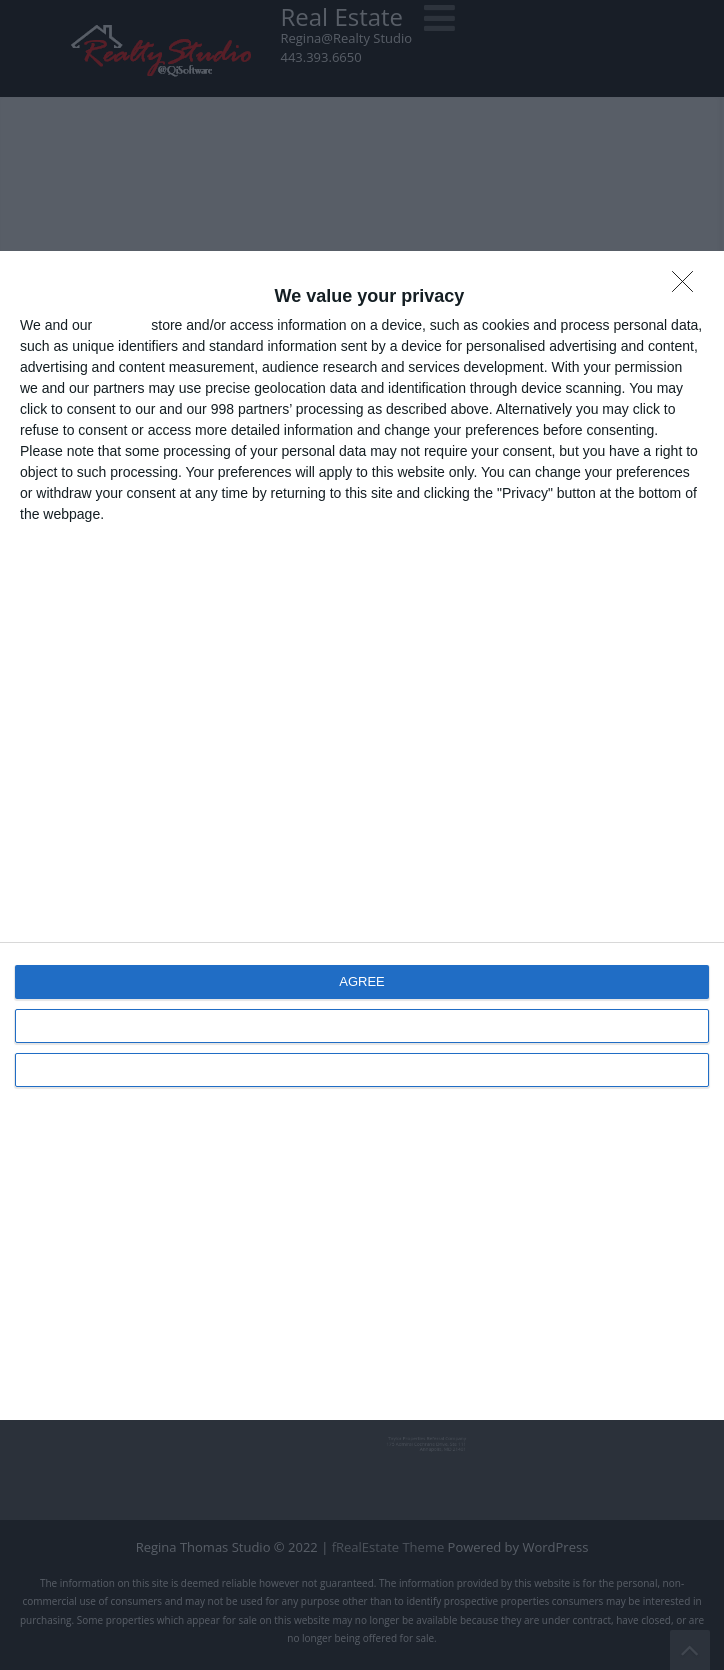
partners (121, 325)
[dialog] (362, 835)
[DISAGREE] (688, 287)
